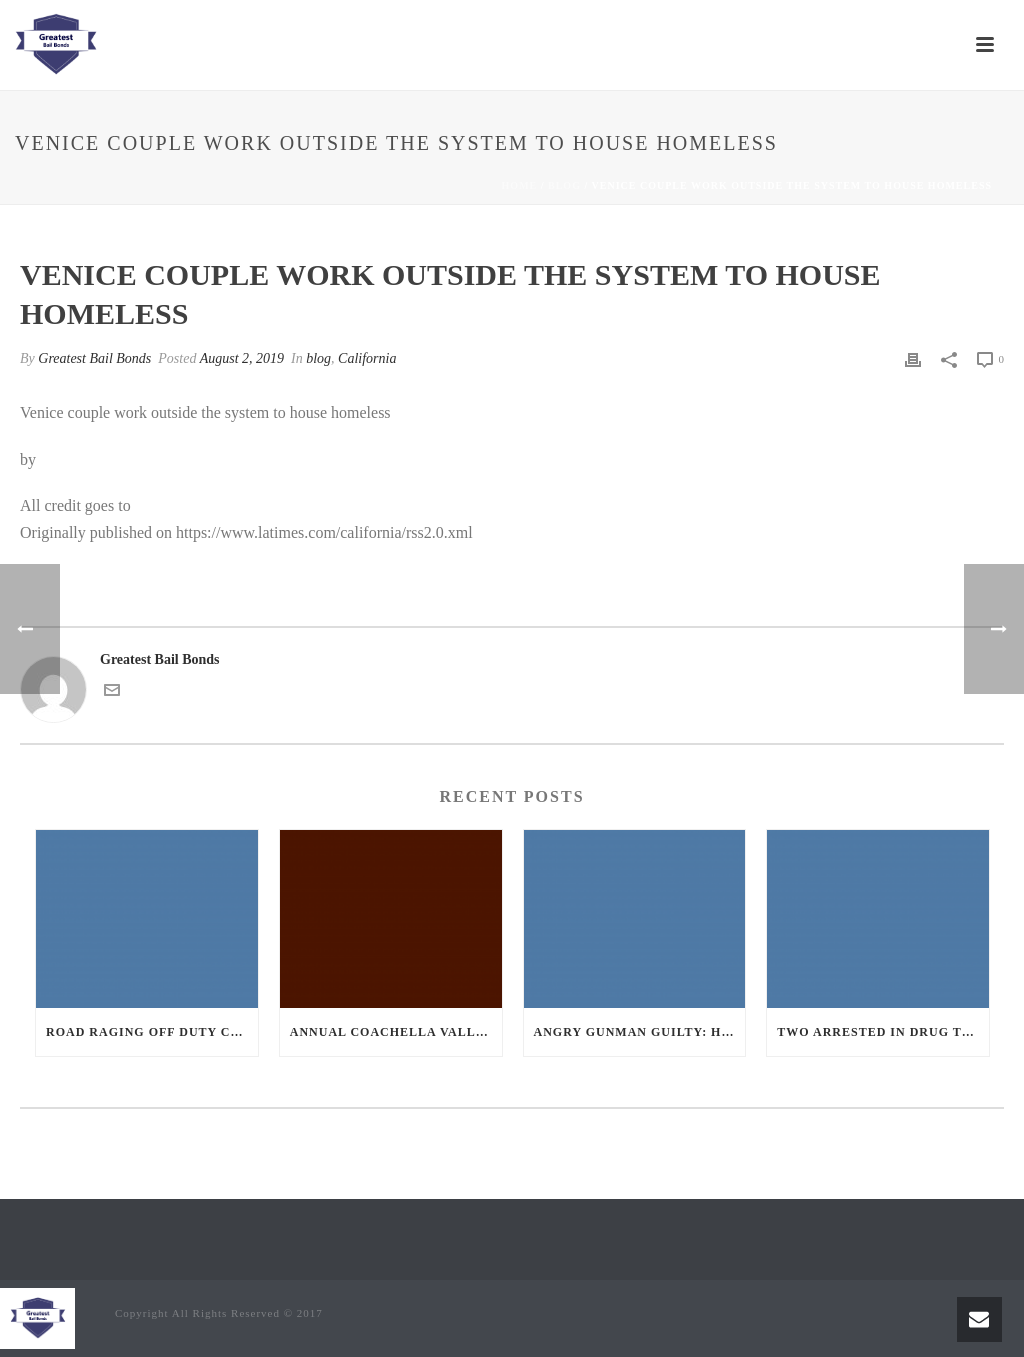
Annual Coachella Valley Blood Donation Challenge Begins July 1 (396, 1032)
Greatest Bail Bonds (94, 358)
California (367, 358)
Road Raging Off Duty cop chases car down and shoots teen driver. (152, 1032)
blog (564, 185)
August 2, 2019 (242, 358)
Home (520, 185)
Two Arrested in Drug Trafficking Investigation (883, 1032)
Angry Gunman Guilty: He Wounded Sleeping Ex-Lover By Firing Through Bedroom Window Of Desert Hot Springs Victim (640, 1032)
